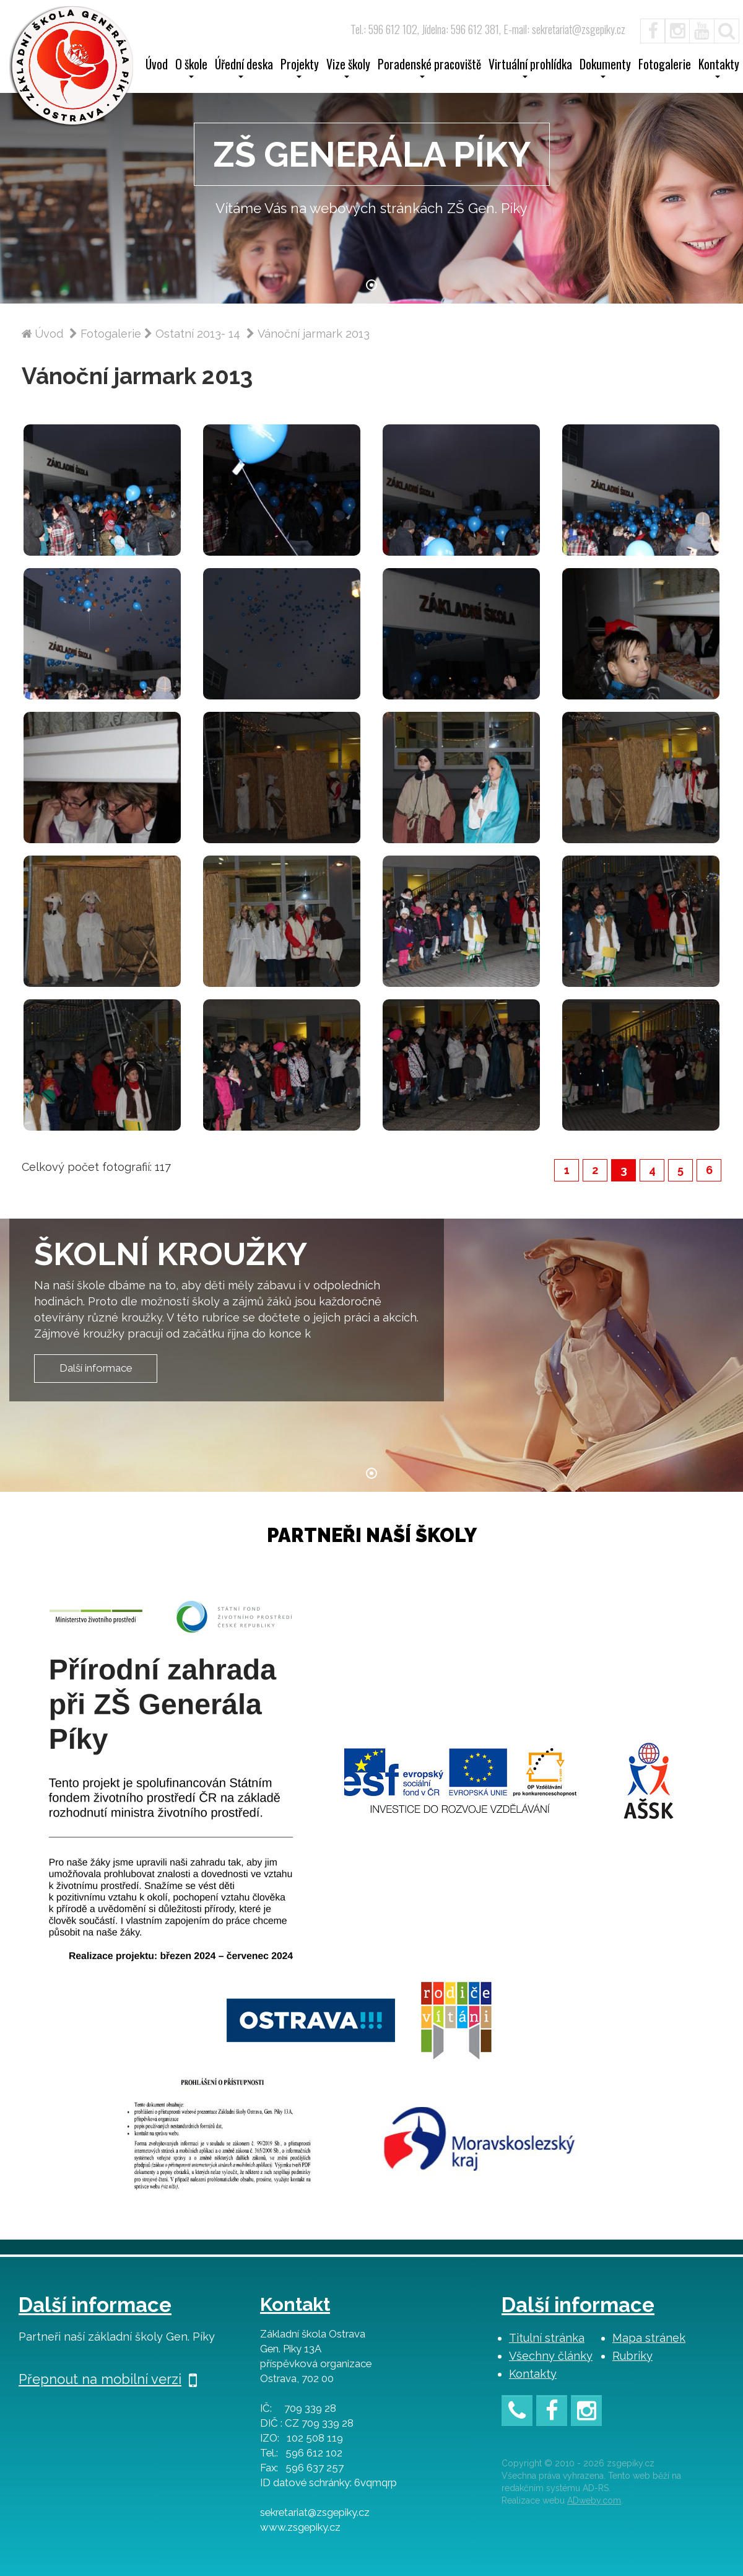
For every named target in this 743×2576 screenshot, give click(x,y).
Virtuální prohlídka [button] (530, 68)
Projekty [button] (299, 68)
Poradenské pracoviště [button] (429, 68)
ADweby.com (594, 2500)
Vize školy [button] (348, 68)
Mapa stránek (648, 2337)
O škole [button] (191, 68)
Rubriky (632, 2355)
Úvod (157, 65)
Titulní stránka (546, 2337)
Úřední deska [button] (244, 68)
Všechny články (551, 2355)
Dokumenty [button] (605, 68)
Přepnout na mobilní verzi (108, 2379)
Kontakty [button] (718, 68)
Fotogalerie (664, 65)
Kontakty (533, 2373)
